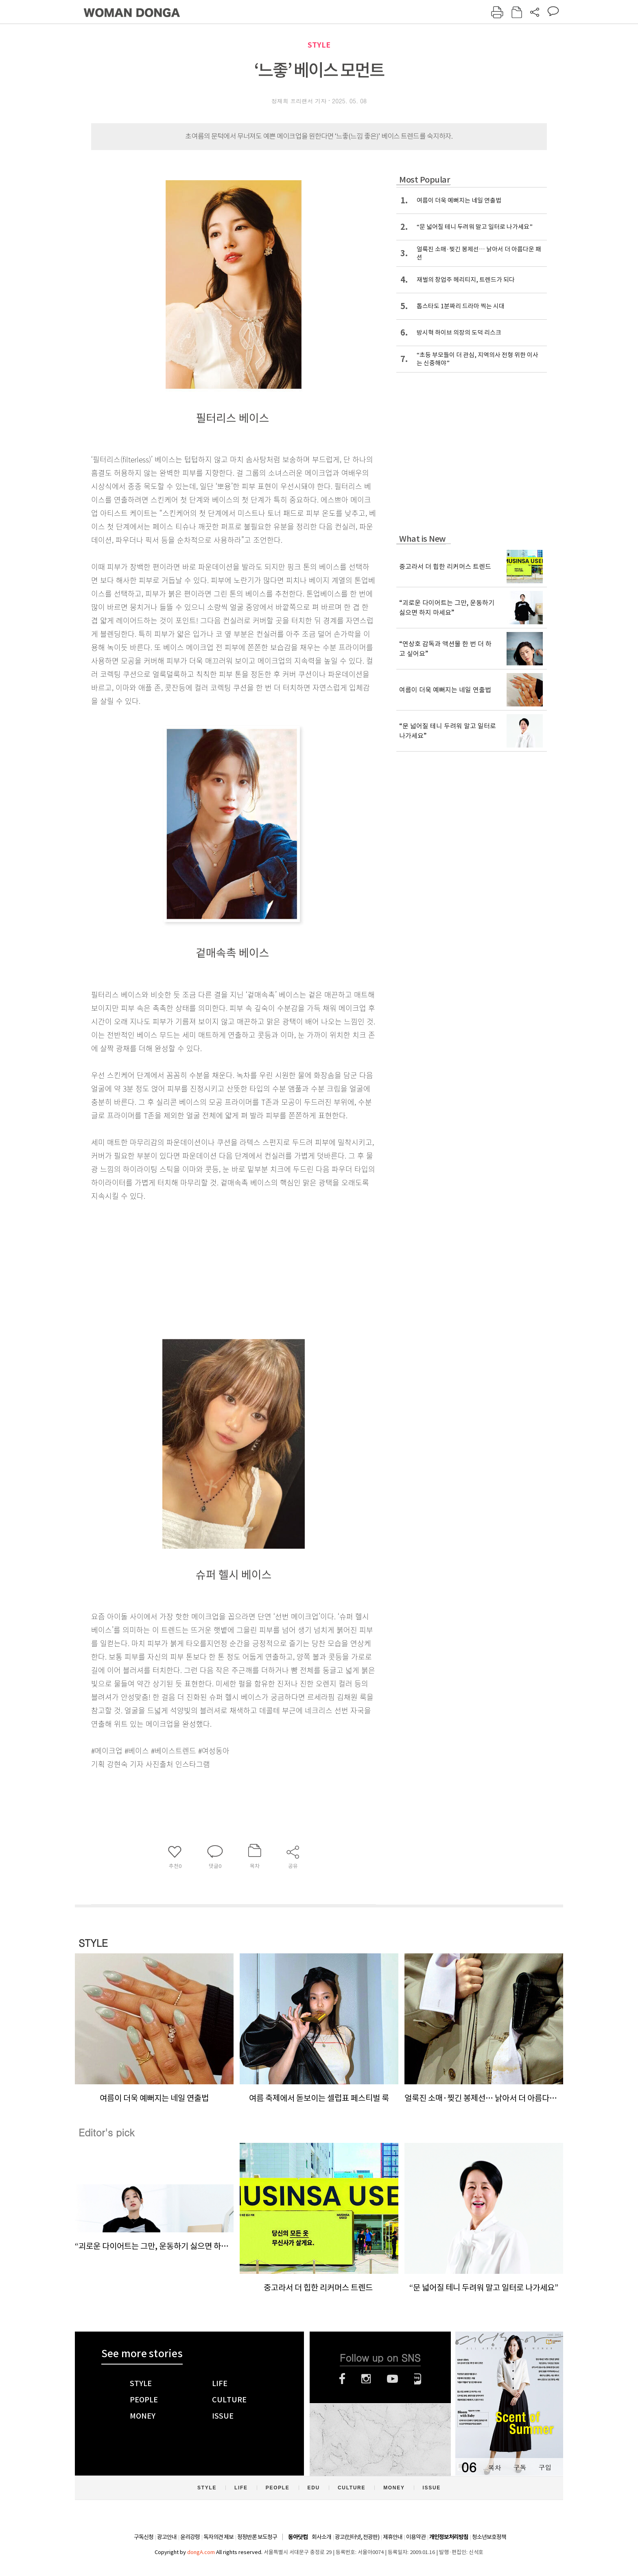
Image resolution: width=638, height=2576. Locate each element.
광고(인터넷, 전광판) (357, 2537)
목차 (494, 2467)
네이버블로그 (417, 2378)
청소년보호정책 (489, 2537)
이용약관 (416, 2537)
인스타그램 (366, 2378)
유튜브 (392, 2378)
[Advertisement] (213, 1267)
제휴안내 (392, 2537)
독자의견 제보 (218, 2537)
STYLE (319, 45)
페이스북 (342, 2378)
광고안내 (167, 2537)
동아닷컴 (298, 2537)
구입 (544, 2467)
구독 (519, 2467)
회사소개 (321, 2537)
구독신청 (143, 2537)
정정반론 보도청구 (257, 2537)
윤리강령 (190, 2537)
